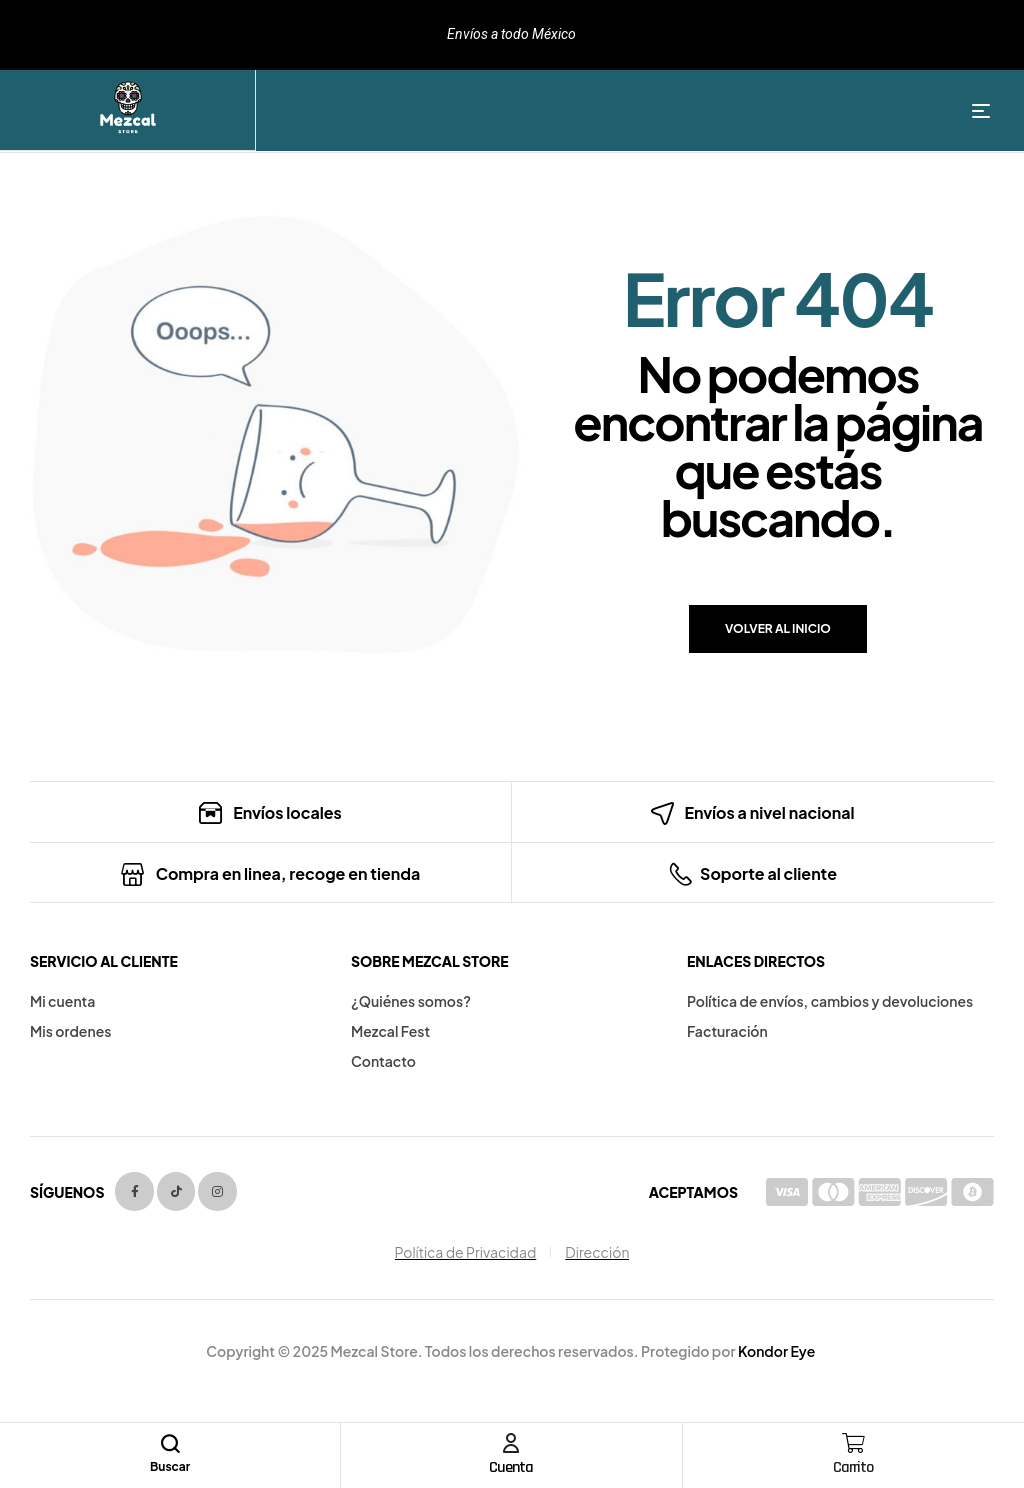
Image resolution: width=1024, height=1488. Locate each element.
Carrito (853, 1467)
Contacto (383, 1061)
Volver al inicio (778, 628)
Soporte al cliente (768, 873)
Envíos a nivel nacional (769, 812)
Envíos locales (287, 812)
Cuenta (511, 1467)
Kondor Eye (776, 1351)
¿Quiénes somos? (411, 1001)
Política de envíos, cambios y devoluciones (830, 1001)
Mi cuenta (62, 1001)
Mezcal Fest (390, 1031)
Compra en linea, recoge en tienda (288, 873)
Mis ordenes (70, 1031)
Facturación (727, 1031)
